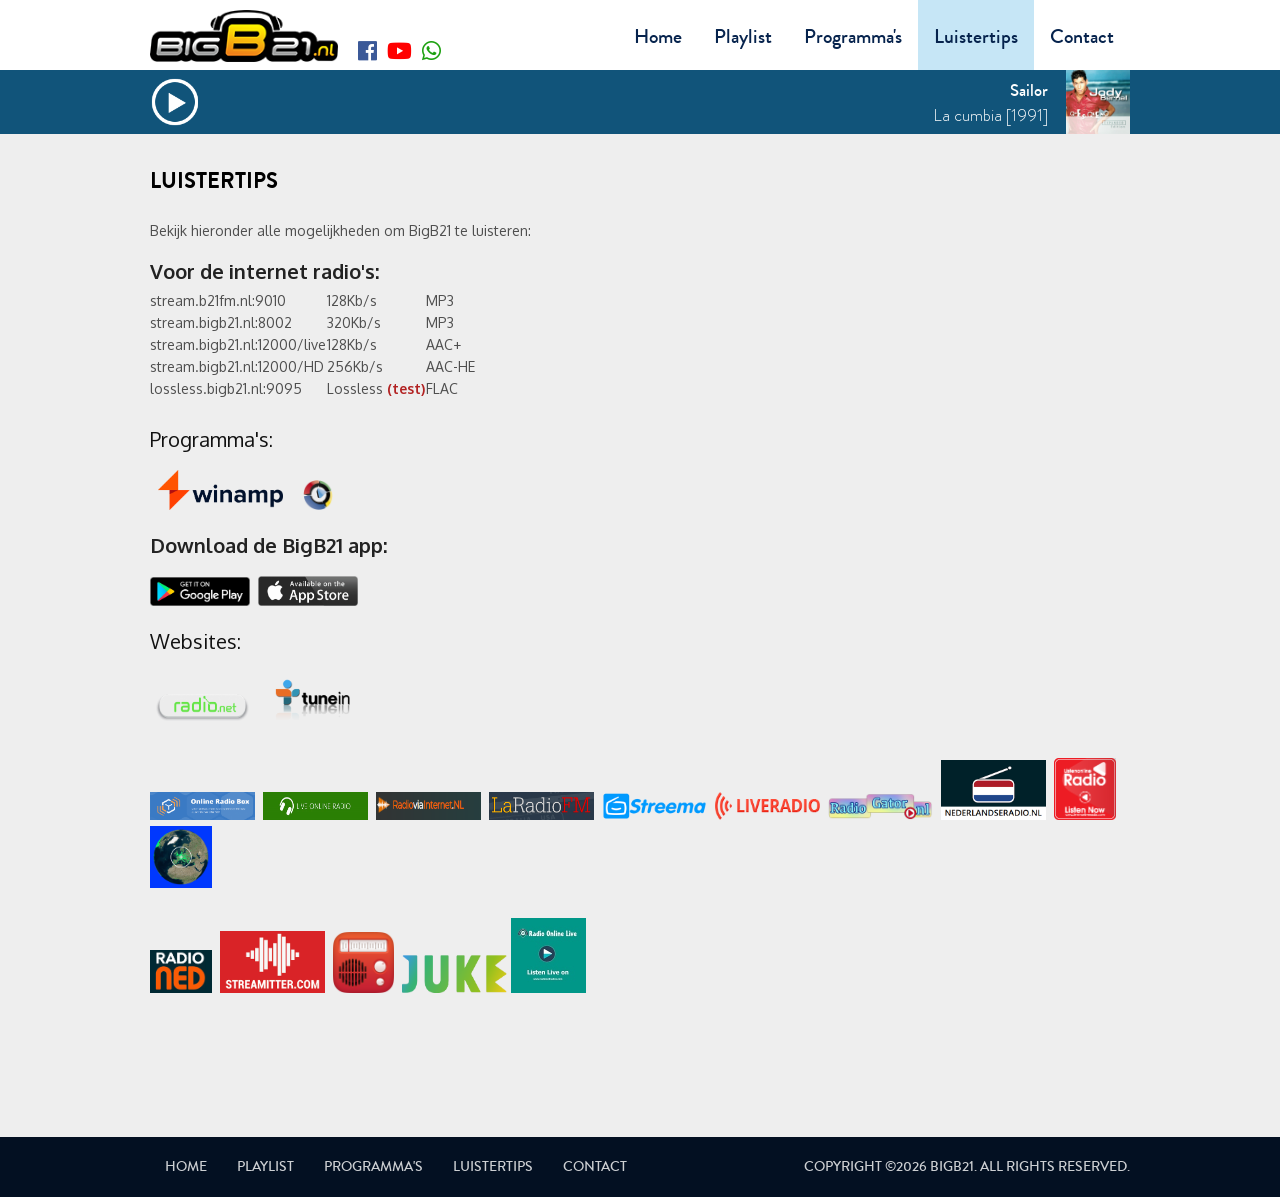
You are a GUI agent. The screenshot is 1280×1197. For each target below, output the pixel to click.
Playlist (743, 36)
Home (658, 36)
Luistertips (976, 36)
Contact (1082, 36)
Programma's (853, 36)
